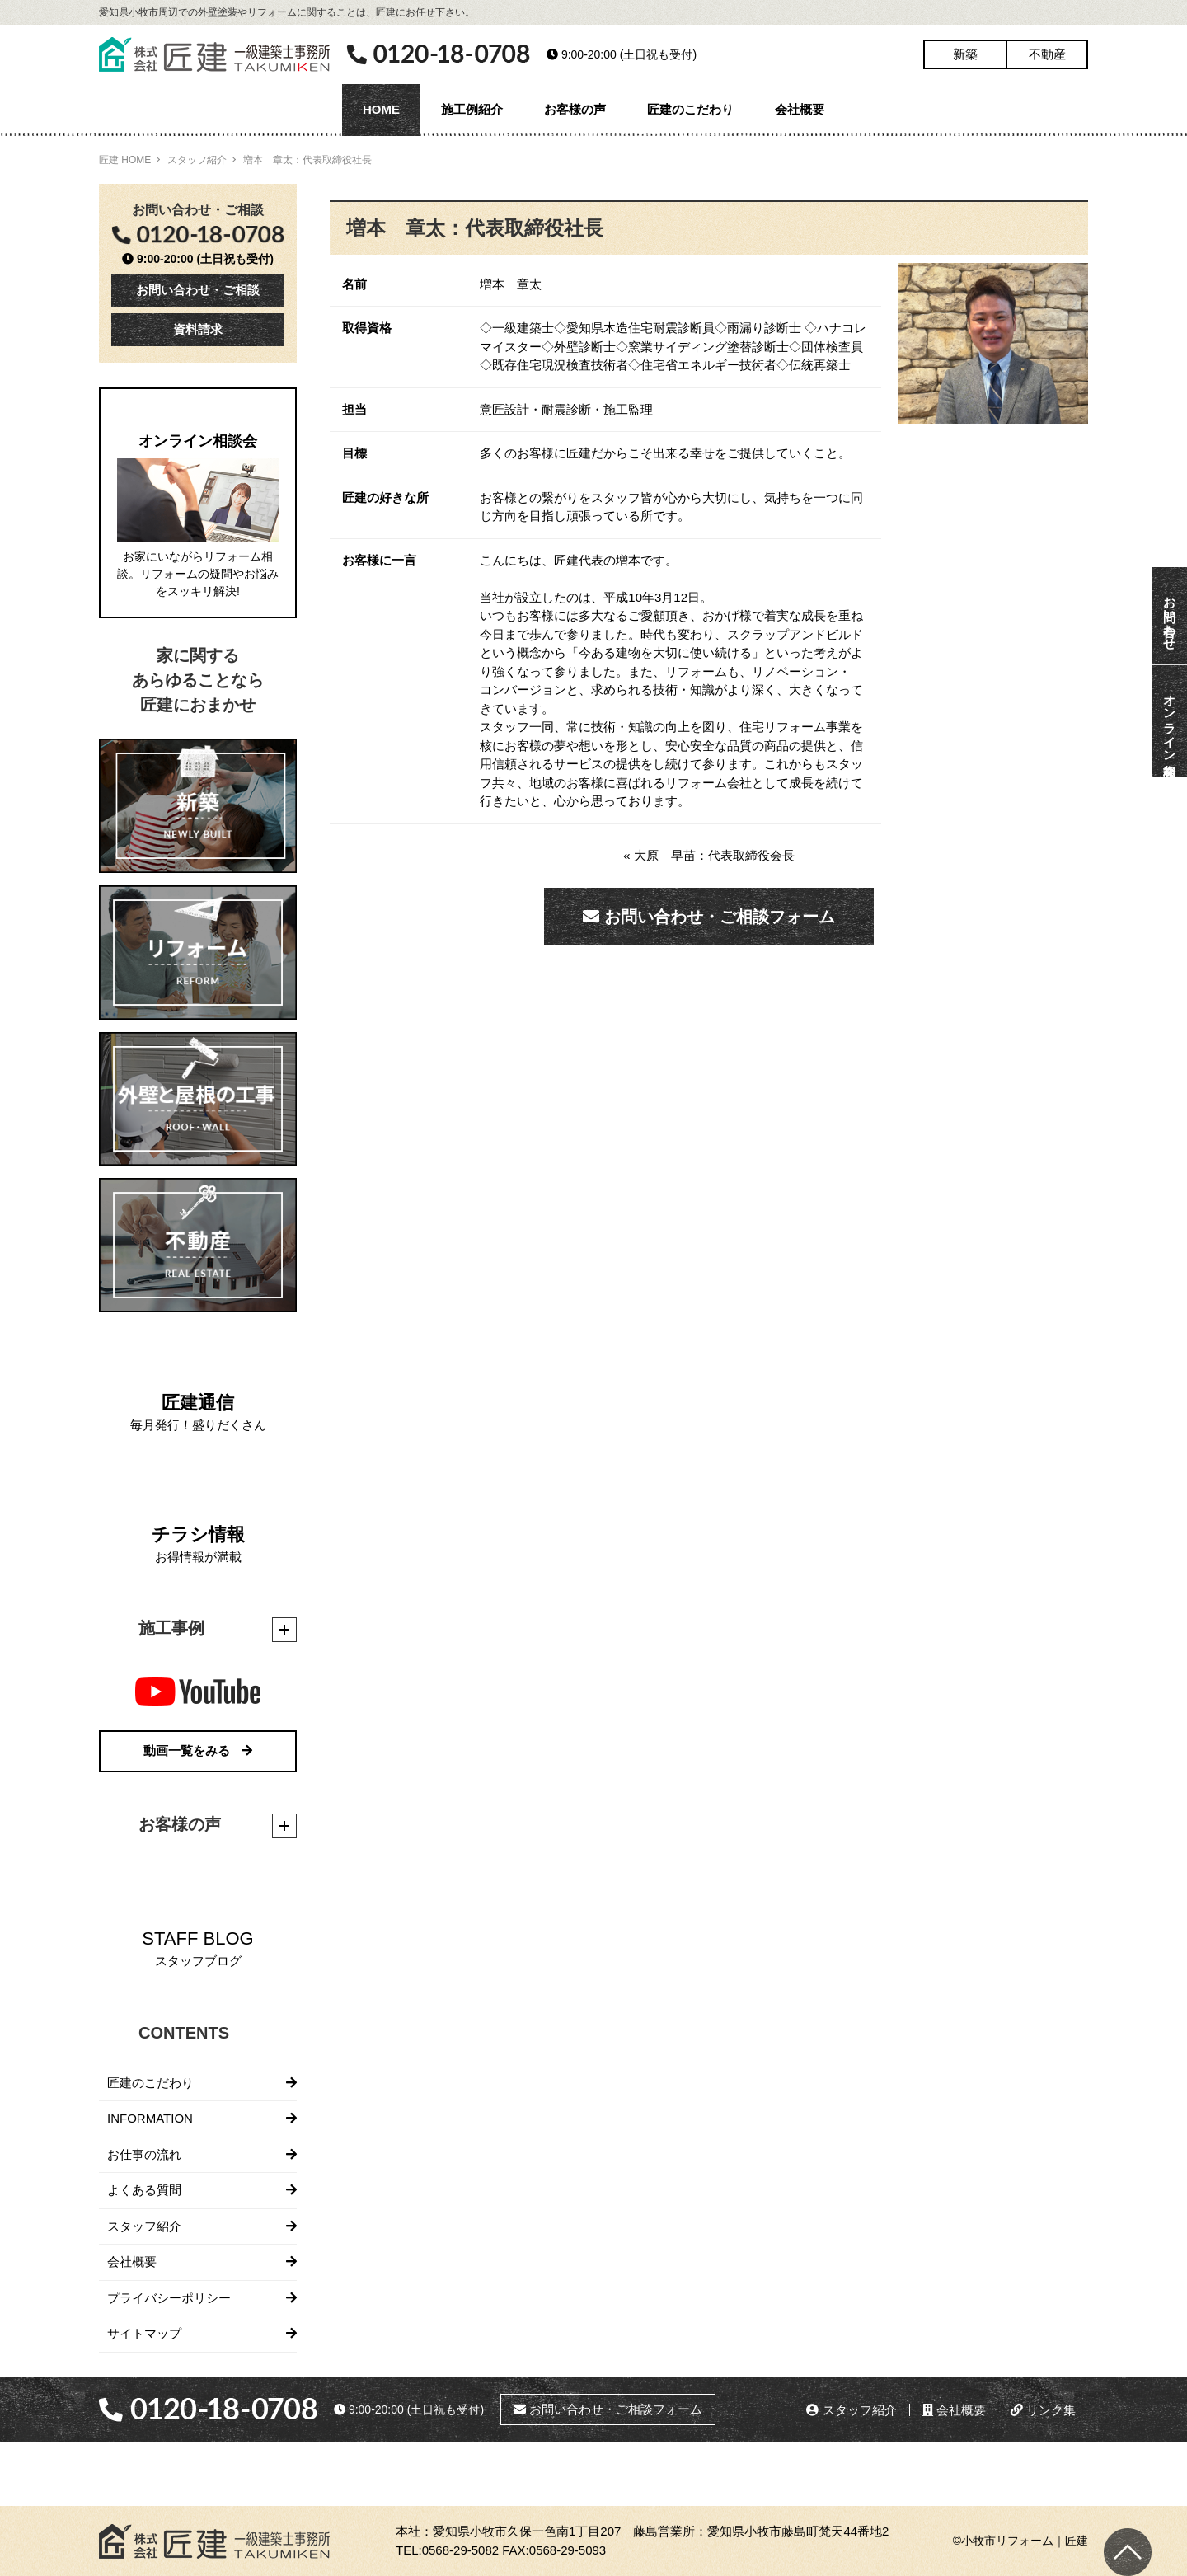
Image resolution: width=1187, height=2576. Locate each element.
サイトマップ (144, 2333)
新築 (965, 54)
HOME (381, 109)
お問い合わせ (1170, 616)
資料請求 (198, 329)
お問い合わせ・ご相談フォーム (709, 917)
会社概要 (799, 109)
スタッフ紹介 (197, 160)
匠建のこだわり (690, 109)
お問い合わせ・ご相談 (198, 290)
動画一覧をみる (197, 1750)
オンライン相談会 (1170, 721)
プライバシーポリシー (169, 2298)
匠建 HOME (125, 160)
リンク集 (1043, 2410)
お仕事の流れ (144, 2154)
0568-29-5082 (460, 2550)
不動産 (1047, 54)
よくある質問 (144, 2190)
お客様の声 (575, 109)
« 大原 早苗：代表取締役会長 (709, 855)
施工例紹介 (472, 109)
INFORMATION (150, 2118)
